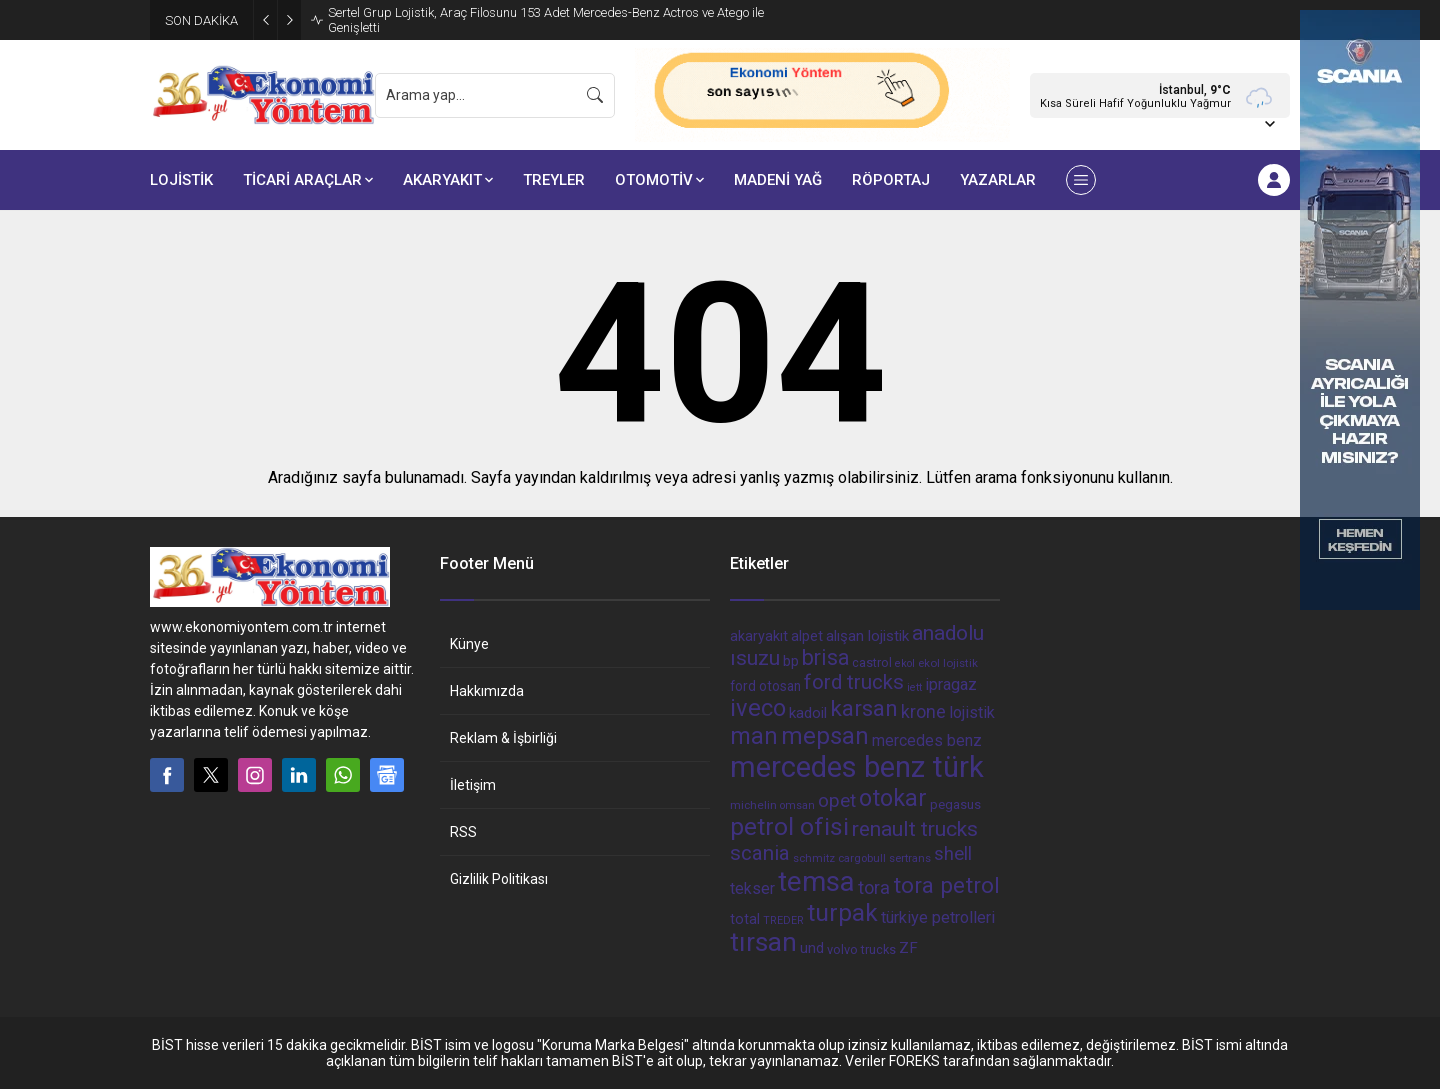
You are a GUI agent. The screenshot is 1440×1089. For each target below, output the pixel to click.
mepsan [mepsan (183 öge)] (825, 736)
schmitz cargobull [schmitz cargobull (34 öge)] (839, 858)
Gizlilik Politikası (499, 879)
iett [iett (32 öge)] (914, 687)
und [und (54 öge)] (812, 948)
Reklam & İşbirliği (503, 738)
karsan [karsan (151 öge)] (864, 708)
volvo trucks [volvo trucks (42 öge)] (861, 949)
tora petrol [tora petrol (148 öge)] (946, 885)
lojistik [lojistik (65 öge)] (972, 712)
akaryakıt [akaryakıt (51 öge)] (759, 636)
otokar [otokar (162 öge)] (893, 798)
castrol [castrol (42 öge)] (872, 662)
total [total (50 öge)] (745, 919)
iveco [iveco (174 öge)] (758, 708)
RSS (463, 832)
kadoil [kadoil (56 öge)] (808, 713)
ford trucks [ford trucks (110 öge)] (854, 682)
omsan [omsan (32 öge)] (797, 805)
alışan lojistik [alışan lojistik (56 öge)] (867, 636)
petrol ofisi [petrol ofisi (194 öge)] (789, 826)
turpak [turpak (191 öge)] (842, 912)
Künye (469, 644)
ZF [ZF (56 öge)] (908, 948)
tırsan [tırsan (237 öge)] (763, 942)
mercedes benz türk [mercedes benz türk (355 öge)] (857, 767)
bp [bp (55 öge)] (791, 661)
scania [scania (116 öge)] (760, 853)
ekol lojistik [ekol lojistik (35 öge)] (948, 663)
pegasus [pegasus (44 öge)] (955, 804)
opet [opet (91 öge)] (837, 801)
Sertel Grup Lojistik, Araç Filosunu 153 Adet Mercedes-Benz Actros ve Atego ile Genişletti (546, 20)
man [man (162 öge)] (754, 736)
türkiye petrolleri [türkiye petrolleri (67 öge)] (938, 917)
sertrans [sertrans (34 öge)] (910, 858)
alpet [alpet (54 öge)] (807, 636)
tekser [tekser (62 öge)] (752, 888)
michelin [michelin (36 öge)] (753, 805)
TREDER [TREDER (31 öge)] (783, 920)
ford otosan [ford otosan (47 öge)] (765, 686)
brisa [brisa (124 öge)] (825, 657)
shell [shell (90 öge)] (953, 854)
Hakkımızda (487, 691)
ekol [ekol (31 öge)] (905, 663)
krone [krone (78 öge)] (923, 712)
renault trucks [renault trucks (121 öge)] (915, 828)
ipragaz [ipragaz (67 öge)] (951, 684)
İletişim (473, 785)
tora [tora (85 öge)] (874, 887)
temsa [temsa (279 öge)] (816, 881)
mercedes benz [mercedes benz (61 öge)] (927, 740)
